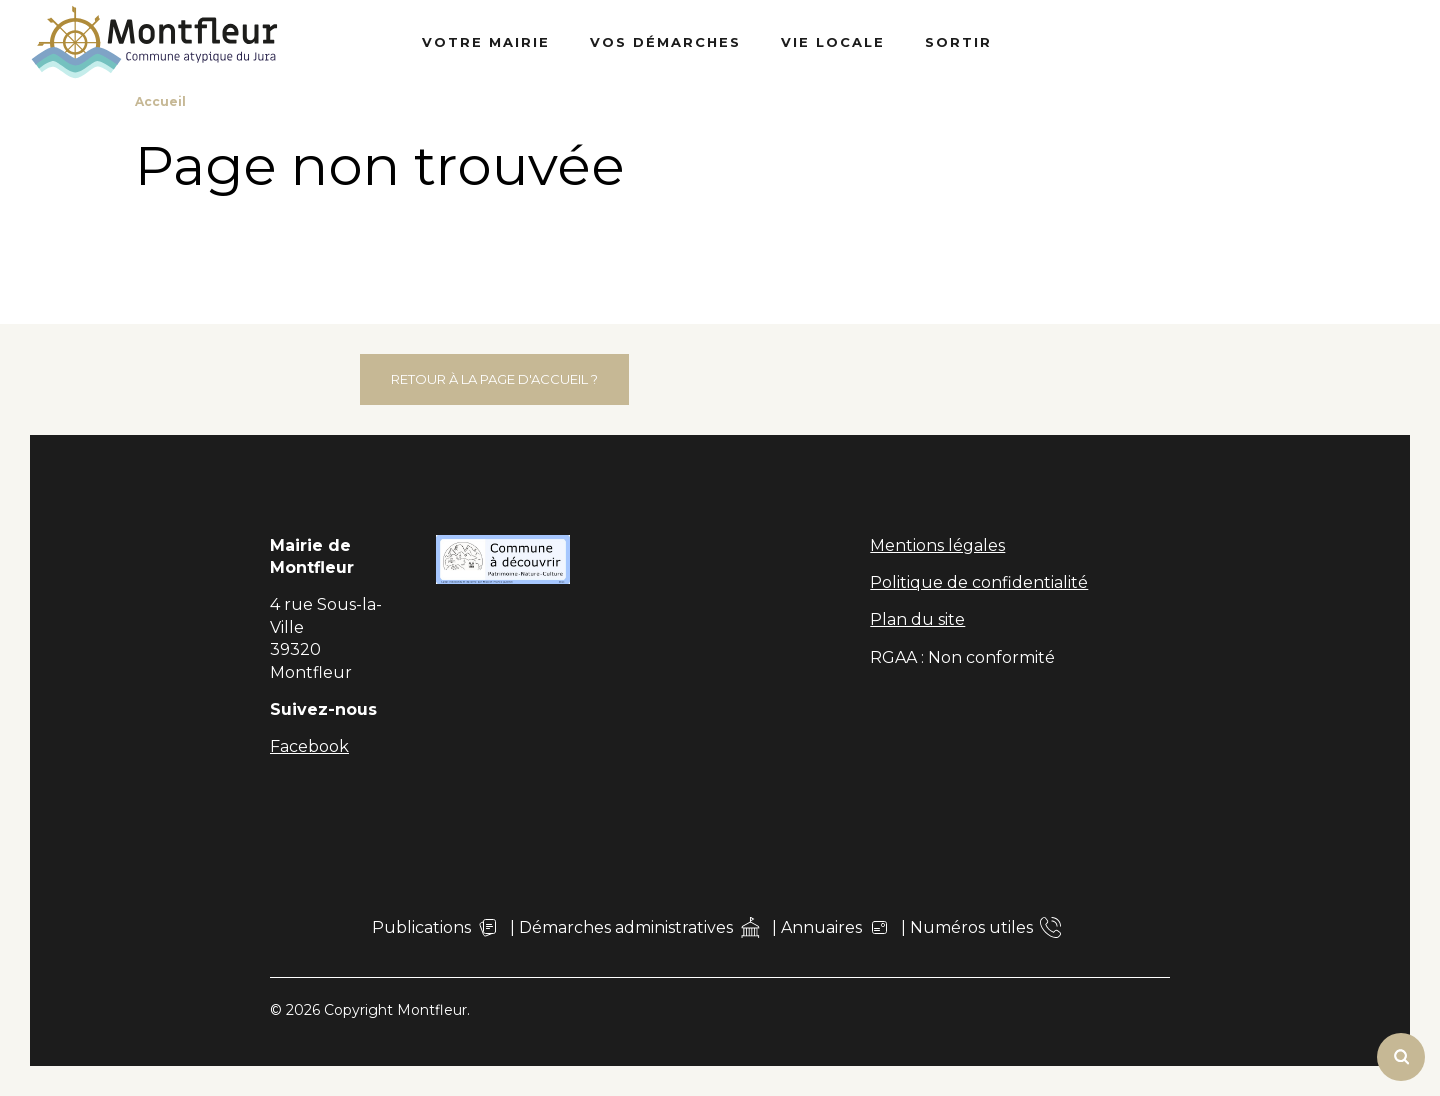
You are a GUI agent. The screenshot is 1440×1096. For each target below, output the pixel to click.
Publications (435, 927)
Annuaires (835, 927)
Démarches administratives (640, 927)
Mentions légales (937, 545)
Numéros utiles (985, 927)
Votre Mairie (486, 42)
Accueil (160, 101)
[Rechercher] (1401, 1057)
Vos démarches (665, 42)
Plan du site (917, 619)
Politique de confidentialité (979, 582)
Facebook (309, 746)
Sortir (958, 42)
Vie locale (833, 42)
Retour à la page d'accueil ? (494, 379)
